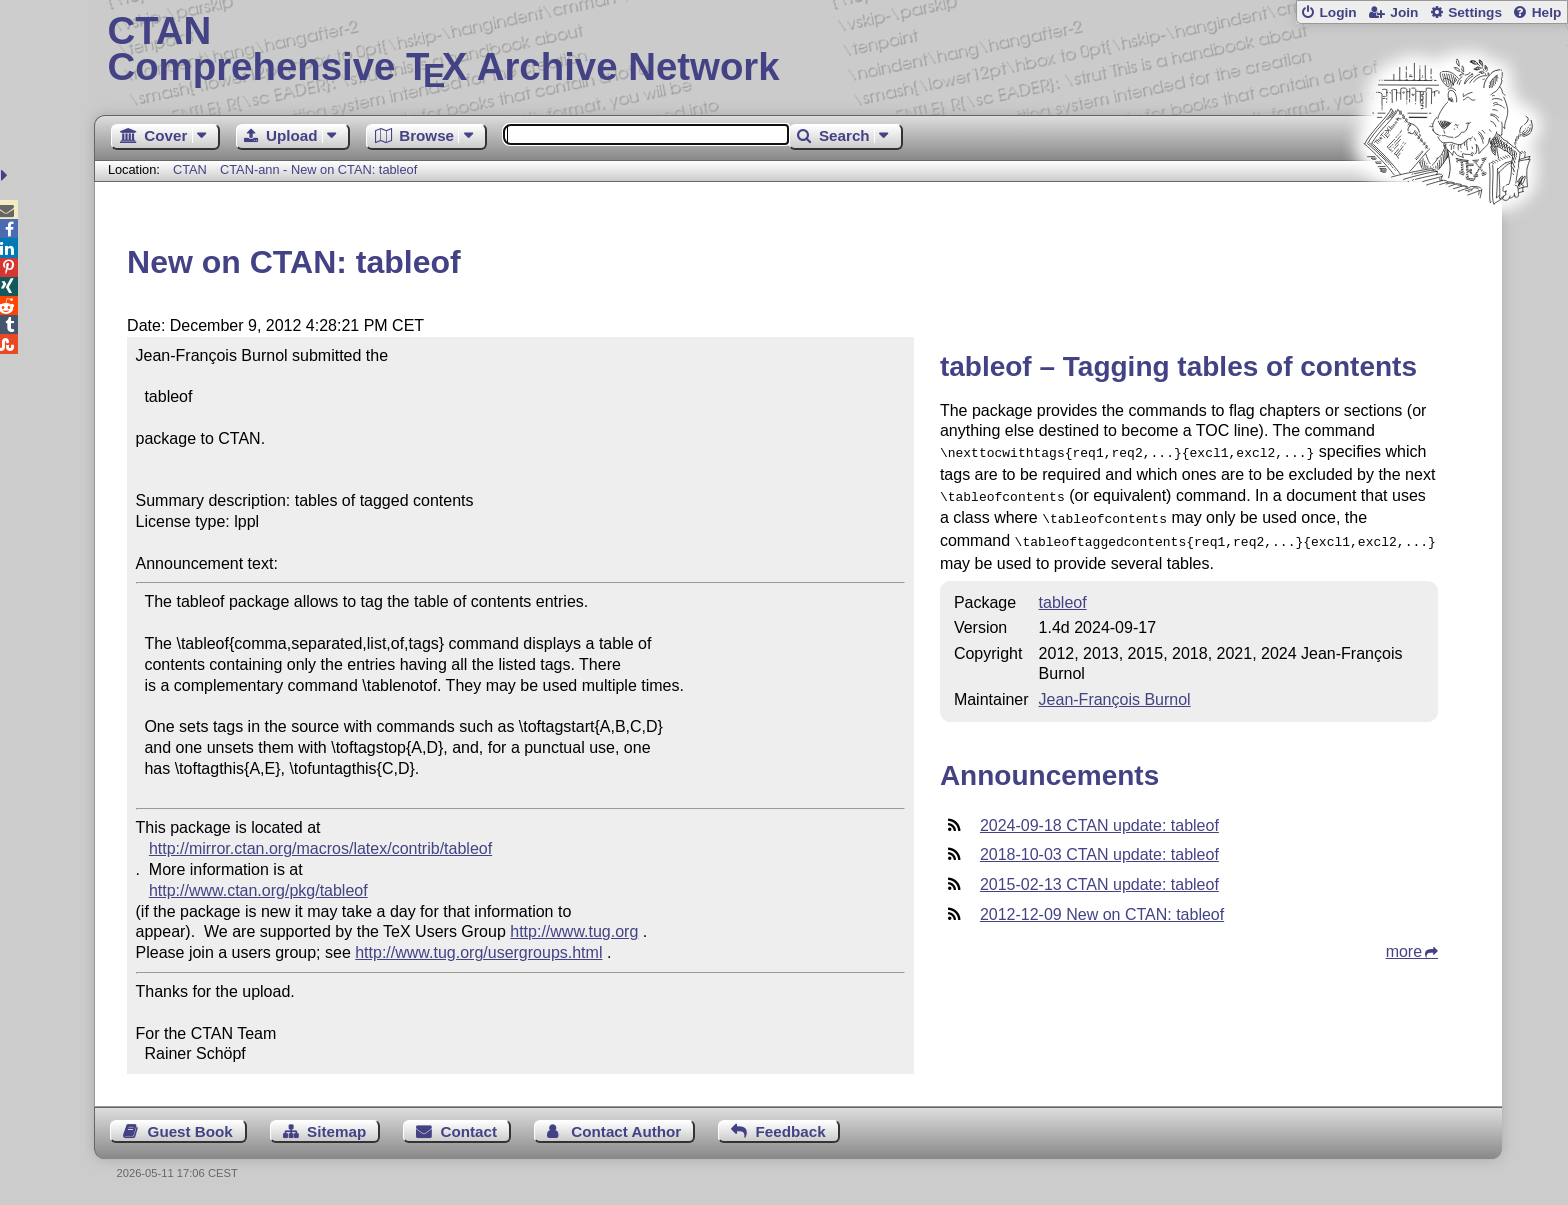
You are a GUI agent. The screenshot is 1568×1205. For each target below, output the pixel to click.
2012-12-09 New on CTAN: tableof (1102, 906)
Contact (469, 1131)
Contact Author (626, 1131)
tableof (1063, 594)
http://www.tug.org (574, 931)
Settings (1475, 12)
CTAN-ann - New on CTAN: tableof (318, 169)
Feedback (791, 1131)
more (1404, 943)
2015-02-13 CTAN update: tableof (1099, 876)
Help (1547, 12)
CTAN (190, 169)
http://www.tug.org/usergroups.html (478, 952)
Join (1404, 12)
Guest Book (190, 1131)
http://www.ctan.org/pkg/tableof (258, 890)
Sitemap (336, 1131)
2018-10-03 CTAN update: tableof (1099, 846)
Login (1337, 12)
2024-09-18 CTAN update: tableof (1099, 817)
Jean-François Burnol (1115, 691)
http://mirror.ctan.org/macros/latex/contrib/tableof (320, 848)
